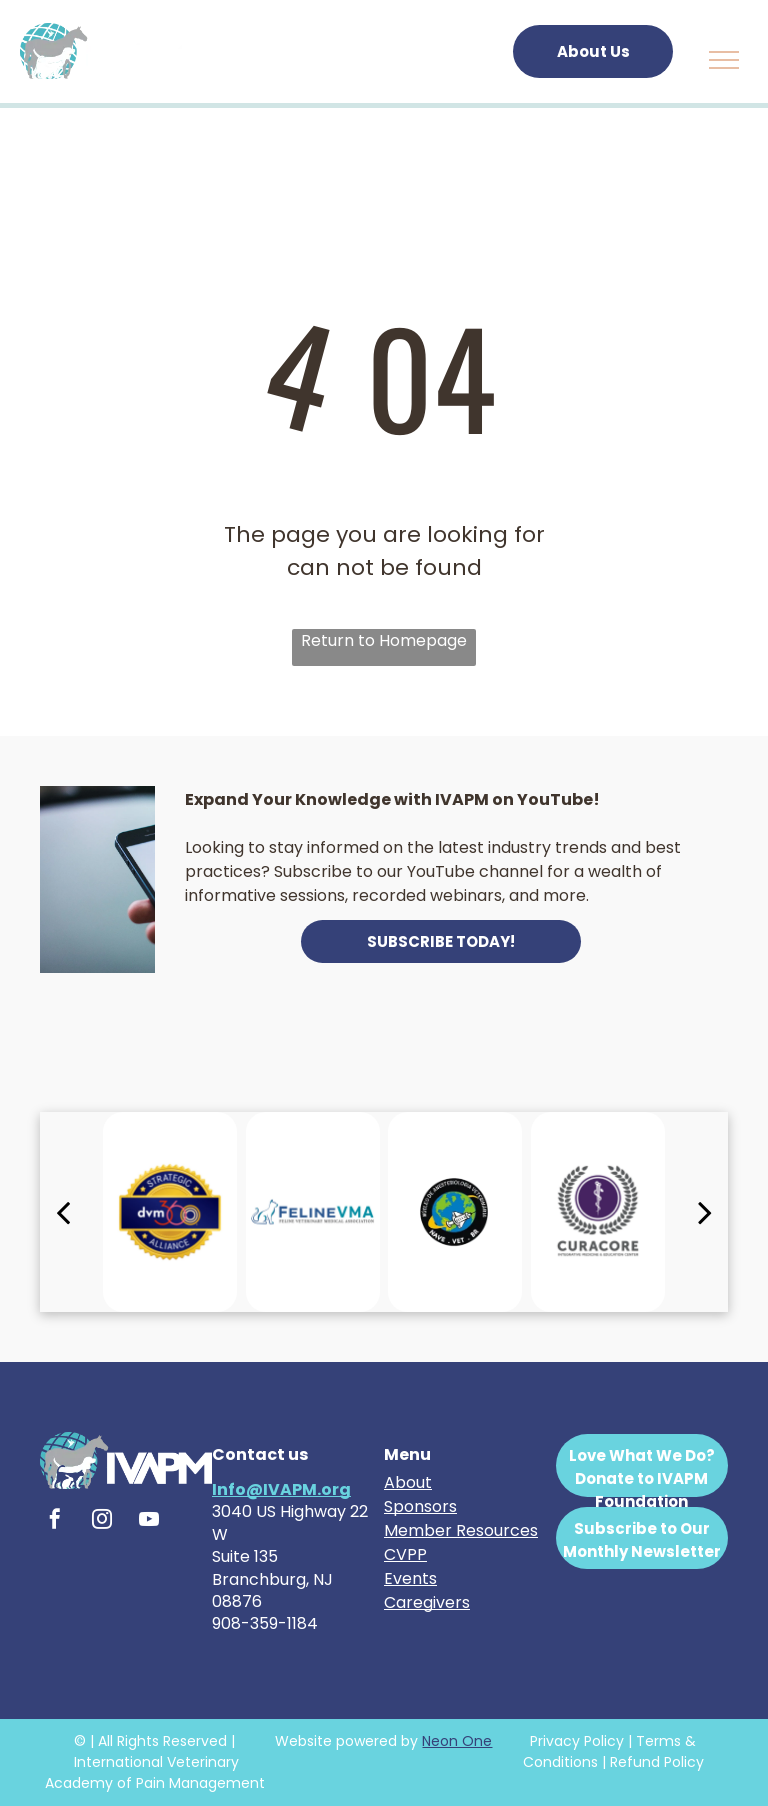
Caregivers (427, 1602)
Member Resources (461, 1530)
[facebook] (55, 1521)
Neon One (457, 1741)
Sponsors (420, 1506)
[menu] (724, 60)
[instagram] (102, 1521)
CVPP (405, 1554)
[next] (705, 1212)
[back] (63, 1212)
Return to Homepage (384, 640)
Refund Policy (657, 1762)
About (408, 1482)
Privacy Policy (577, 1741)
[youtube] (149, 1521)
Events (410, 1578)
